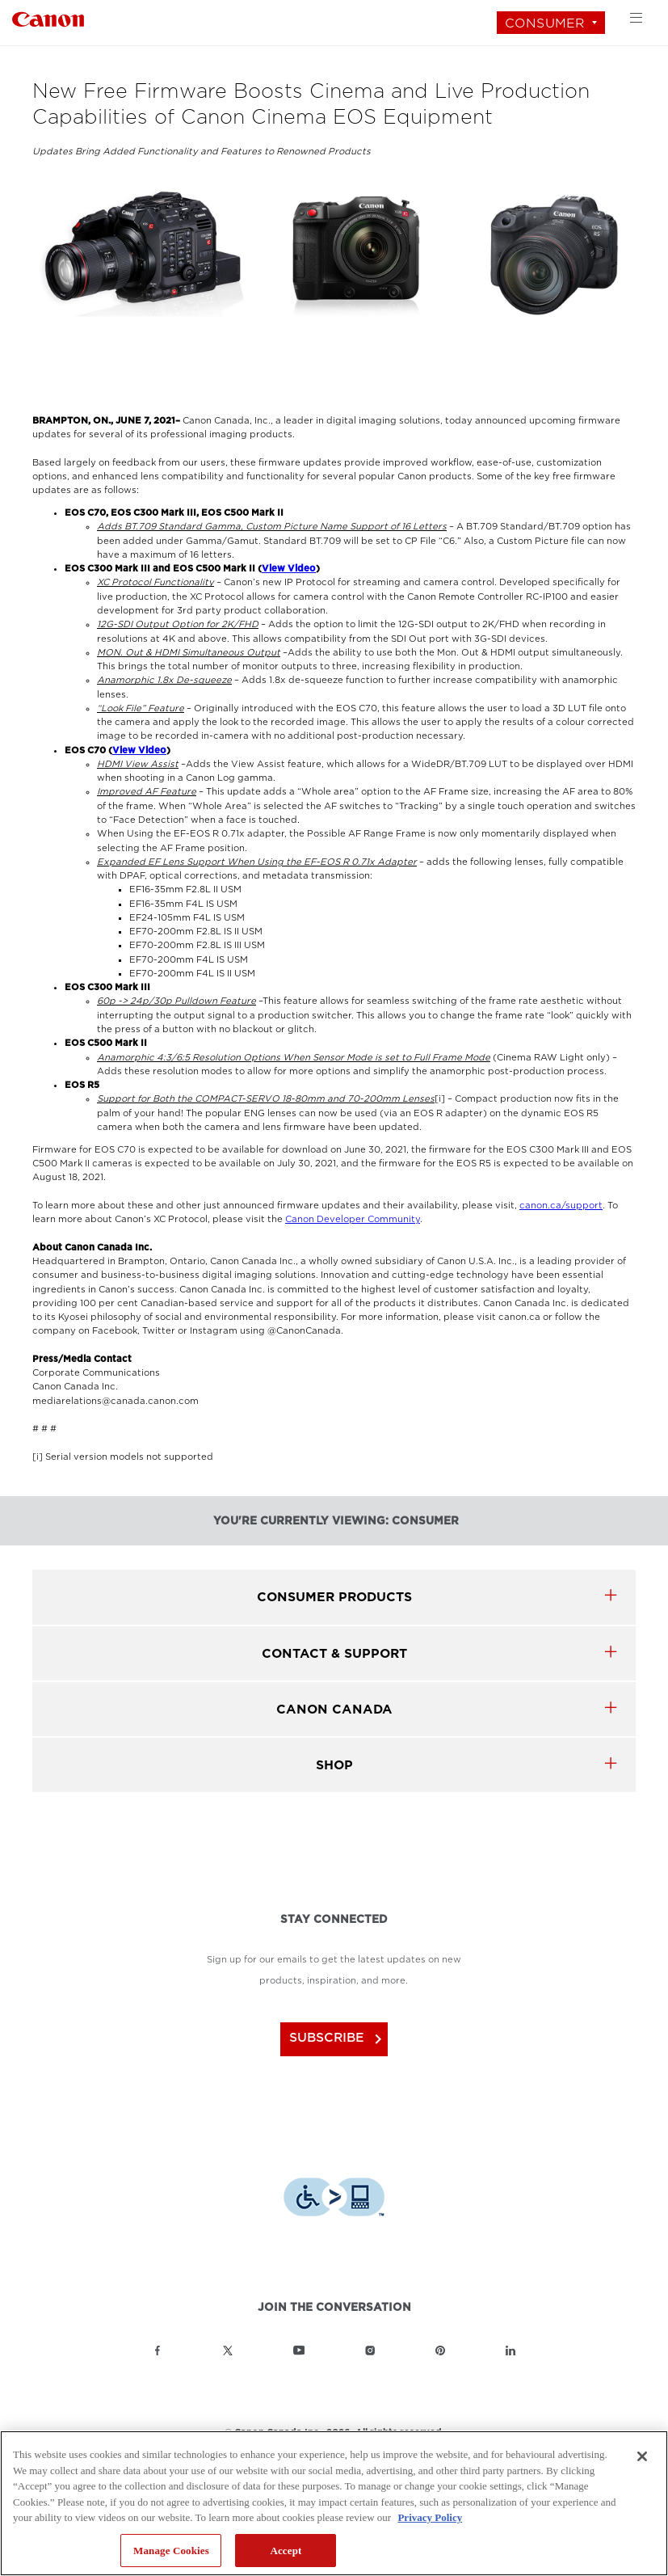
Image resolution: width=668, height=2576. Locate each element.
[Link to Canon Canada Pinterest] (440, 2345)
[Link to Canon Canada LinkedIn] (510, 2345)
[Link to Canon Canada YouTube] (299, 2345)
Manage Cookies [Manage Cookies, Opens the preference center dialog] (171, 2550)
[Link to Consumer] (48, 17)
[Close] (642, 2456)
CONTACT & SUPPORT (334, 1653)
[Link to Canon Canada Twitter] (228, 2345)
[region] (334, 2503)
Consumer (545, 23)
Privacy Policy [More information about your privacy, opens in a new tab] (429, 2517)
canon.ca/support (561, 1205)
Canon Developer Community (352, 1219)
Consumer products (334, 1596)
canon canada (334, 1709)
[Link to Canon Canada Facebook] (157, 2345)
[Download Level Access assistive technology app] (334, 2193)
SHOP (334, 1765)
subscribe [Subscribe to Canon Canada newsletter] (336, 2037)
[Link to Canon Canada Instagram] (370, 2345)
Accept (285, 2550)
